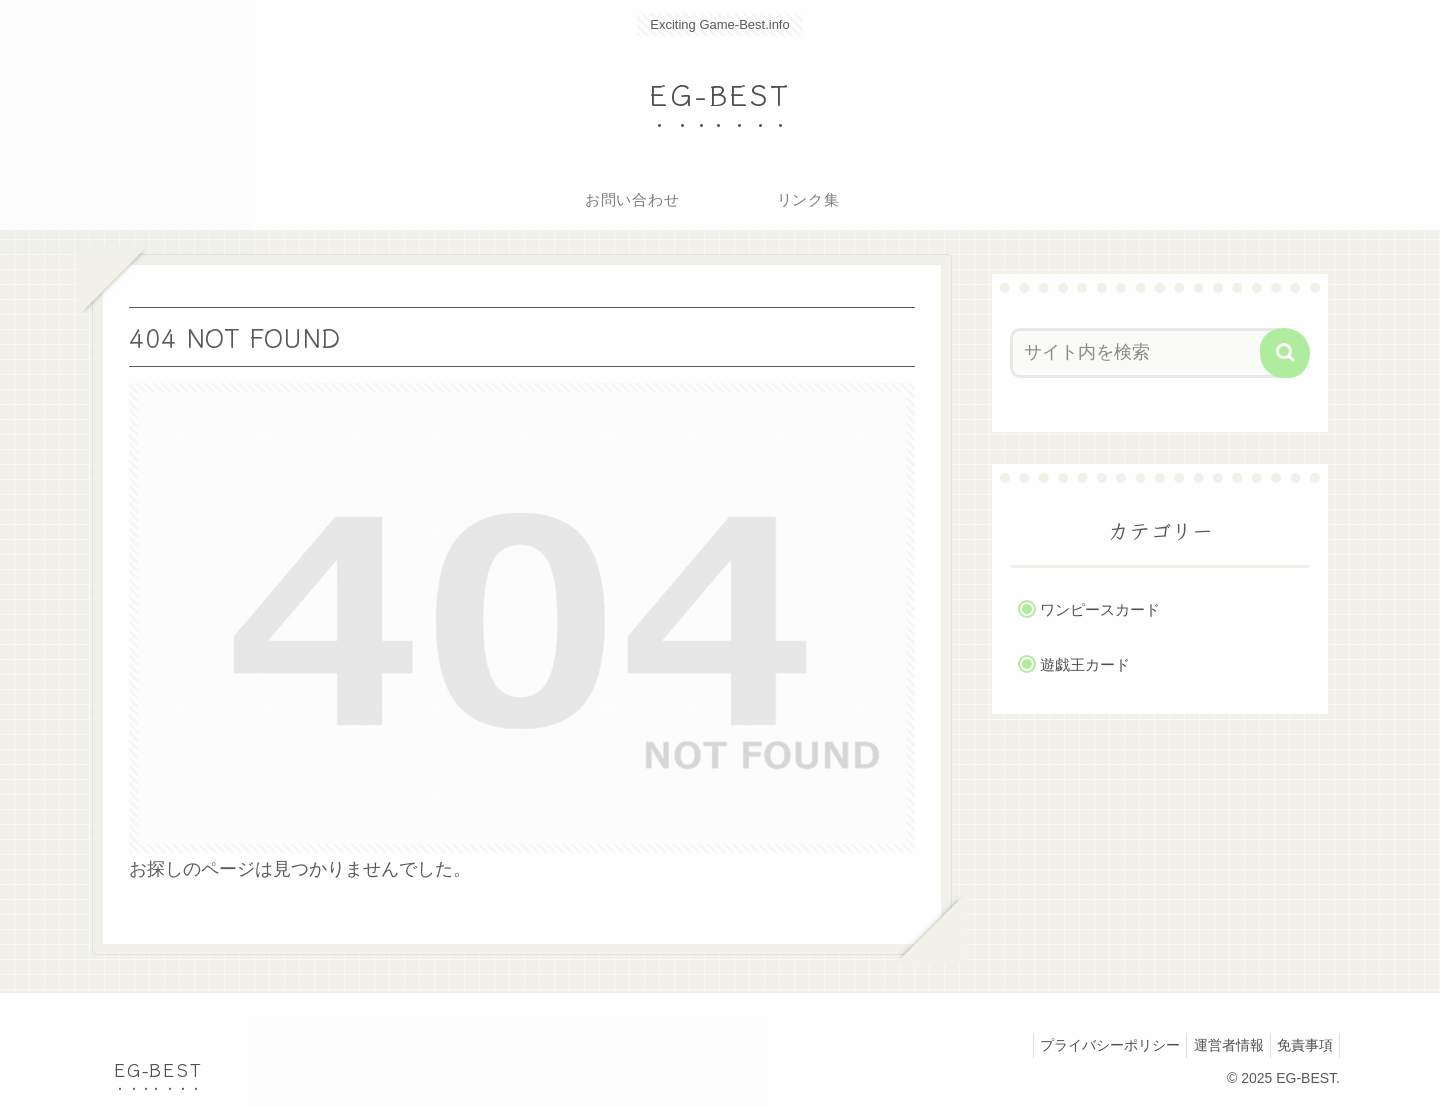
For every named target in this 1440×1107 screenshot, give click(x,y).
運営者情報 (1217, 1045)
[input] (1148, 353)
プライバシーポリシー (1091, 1045)
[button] (1285, 353)
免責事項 (1301, 1045)
